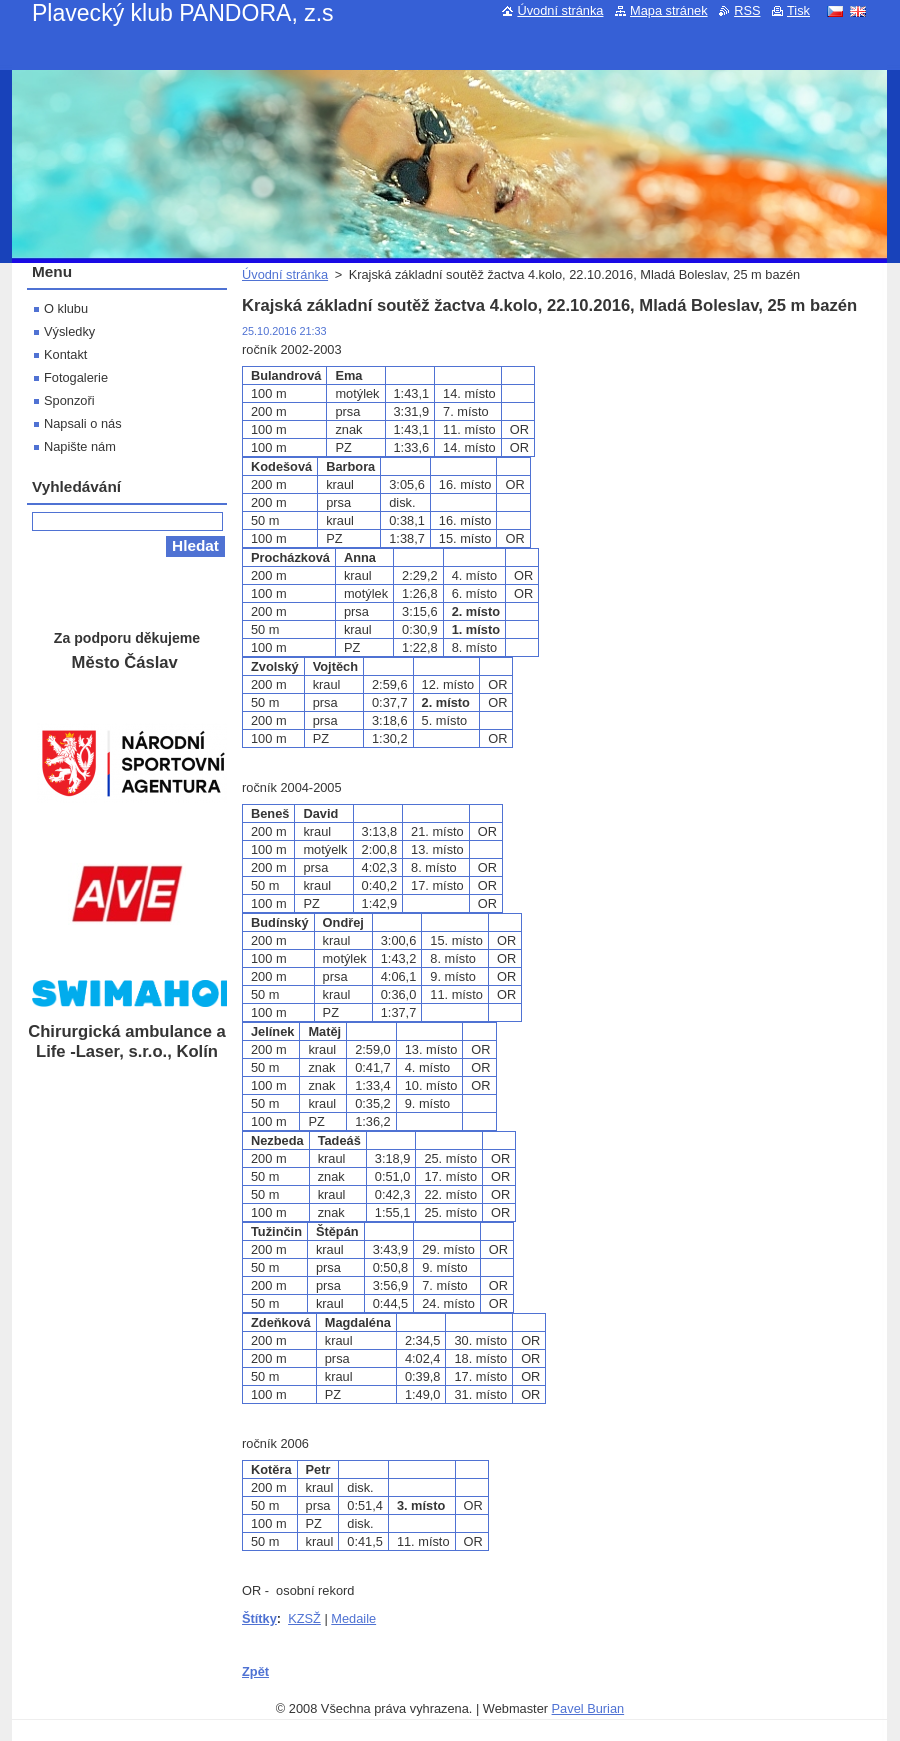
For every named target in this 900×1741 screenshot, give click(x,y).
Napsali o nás (83, 423)
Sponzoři (69, 400)
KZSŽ (304, 1618)
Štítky (259, 1618)
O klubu (66, 308)
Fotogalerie (76, 377)
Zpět (255, 1671)
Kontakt (65, 354)
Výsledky (69, 331)
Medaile (353, 1618)
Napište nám (80, 446)
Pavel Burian (588, 1708)
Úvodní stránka (285, 274)
